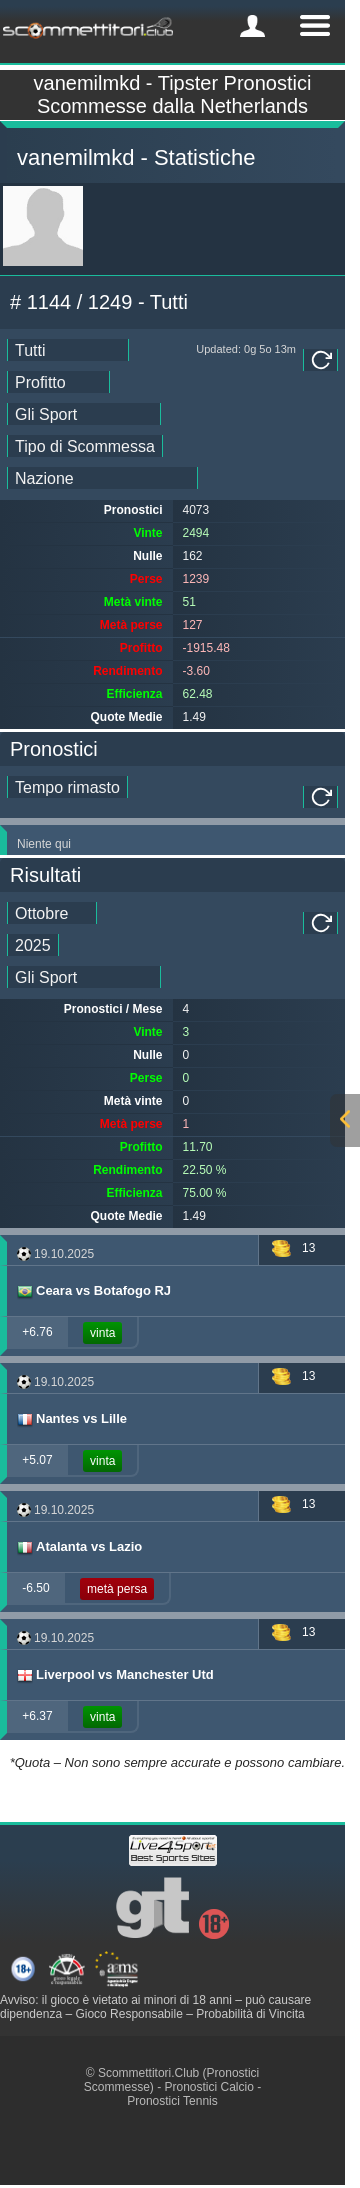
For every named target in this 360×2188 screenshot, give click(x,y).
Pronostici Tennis (172, 2101)
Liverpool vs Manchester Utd (114, 1675)
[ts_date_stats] (68, 350)
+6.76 (37, 1332)
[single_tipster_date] (67, 787)
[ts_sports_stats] (84, 414)
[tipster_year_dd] (33, 945)
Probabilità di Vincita (250, 2014)
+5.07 (37, 1460)
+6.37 (37, 1716)
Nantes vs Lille (71, 1419)
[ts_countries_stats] (102, 478)
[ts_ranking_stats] (58, 382)
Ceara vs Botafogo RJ (93, 1291)
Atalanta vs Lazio (78, 1547)
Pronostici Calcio (208, 2087)
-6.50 (35, 1588)
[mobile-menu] (252, 26)
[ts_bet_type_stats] (85, 446)
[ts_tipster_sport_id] (84, 977)
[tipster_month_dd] (52, 913)
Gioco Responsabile (128, 2014)
